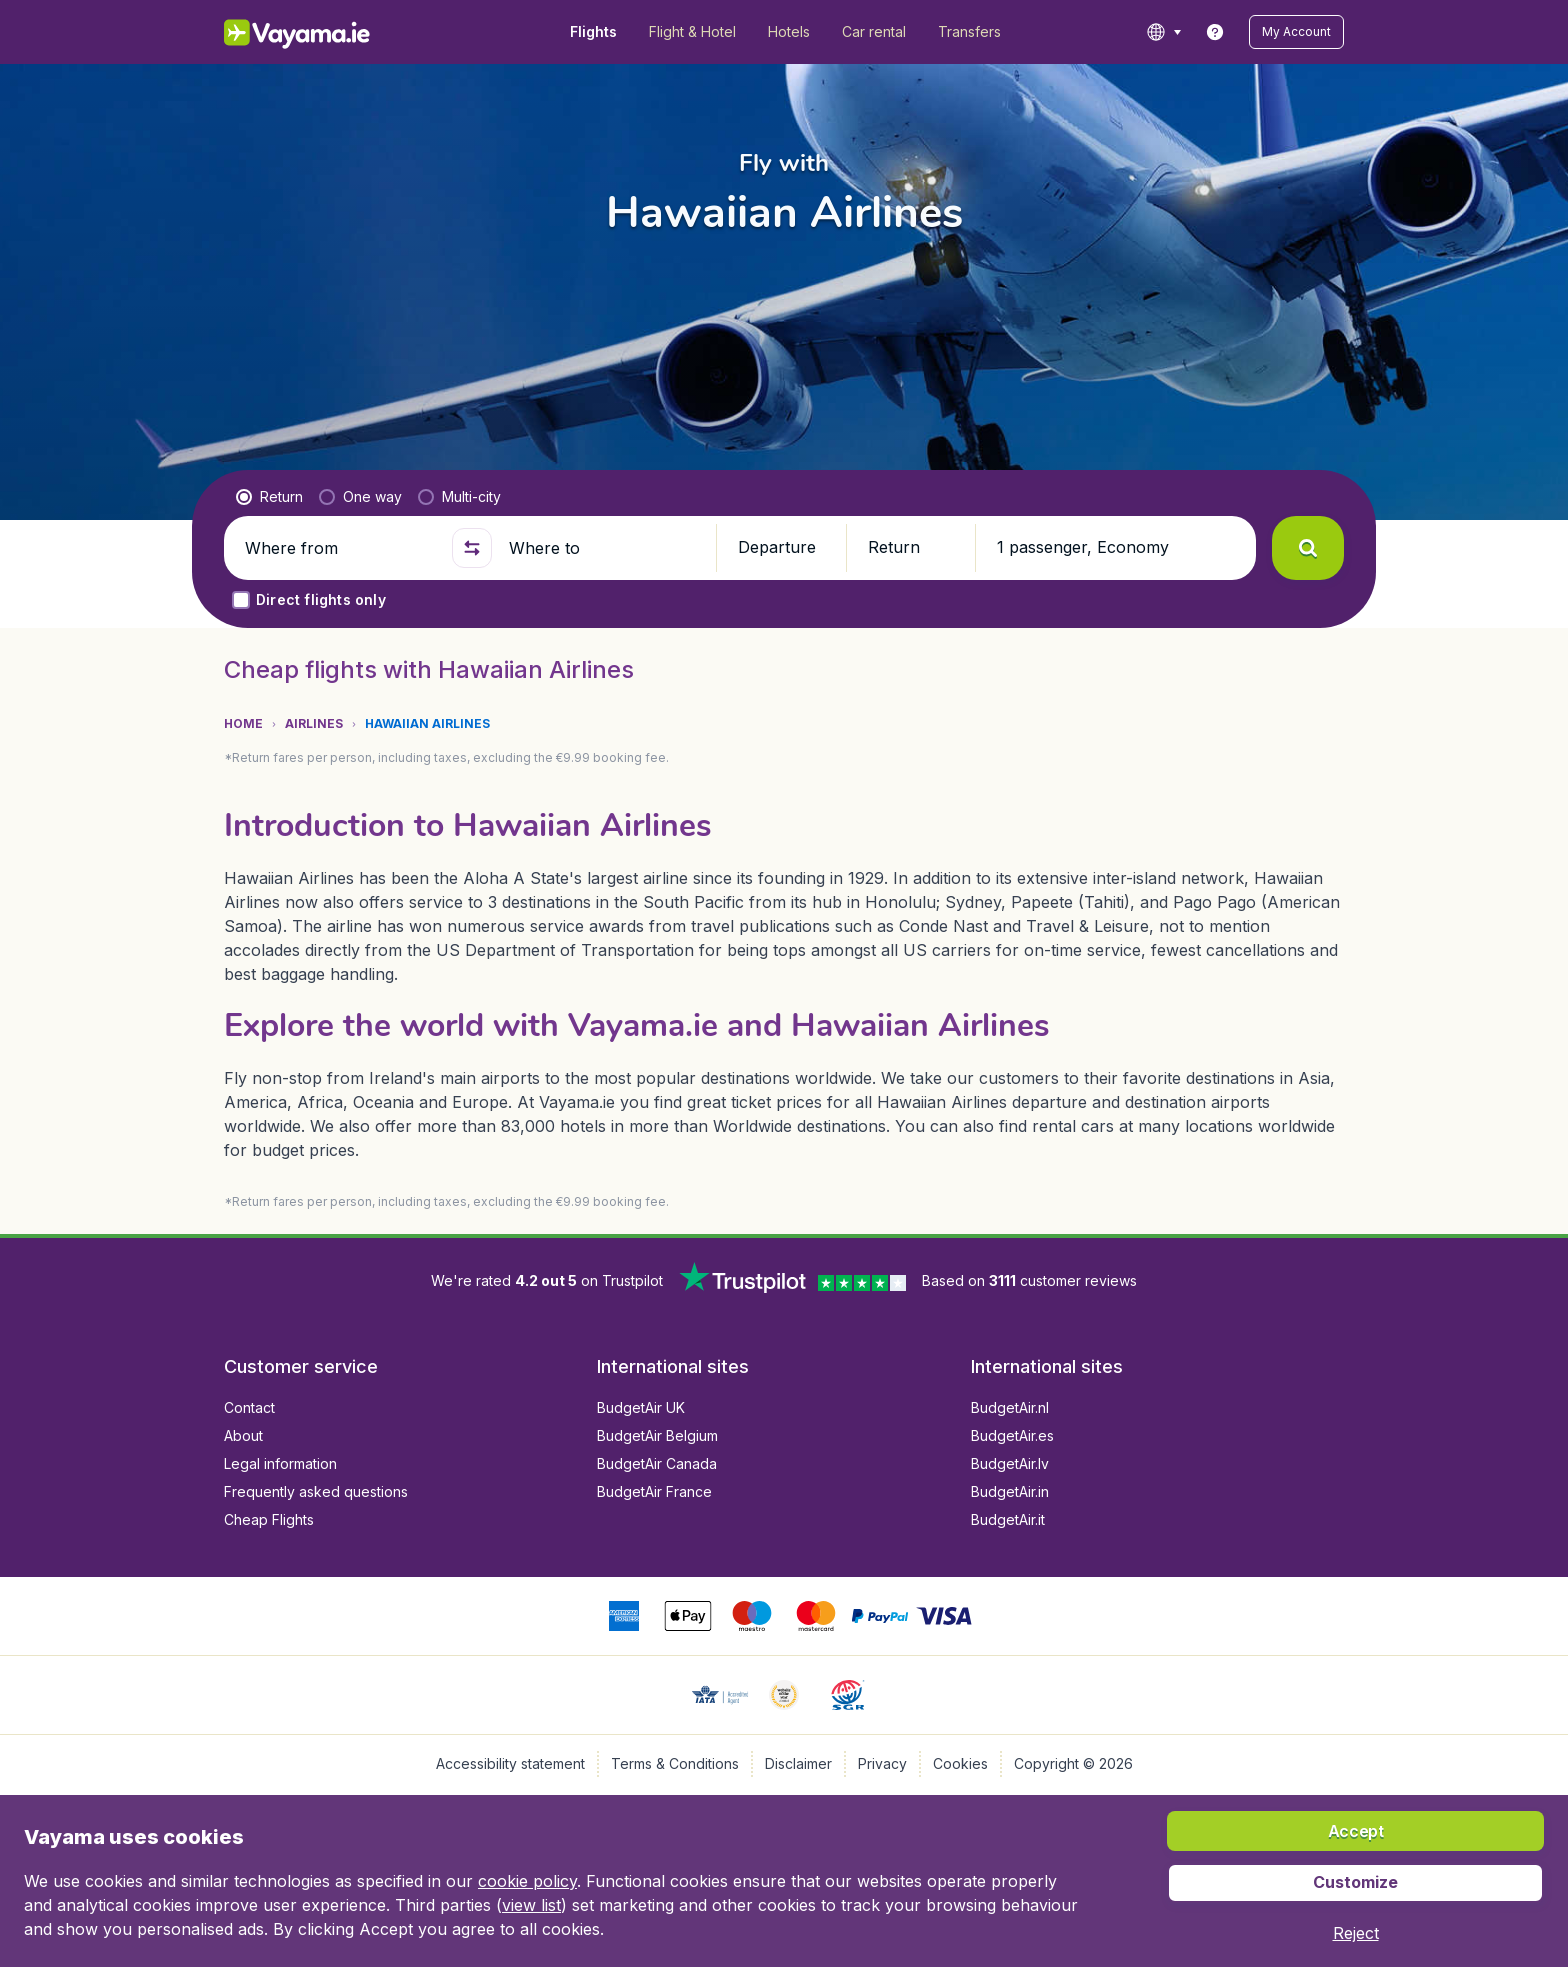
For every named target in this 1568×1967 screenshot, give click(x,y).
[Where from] (340, 548)
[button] (1296, 32)
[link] (1215, 32)
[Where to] (604, 548)
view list (531, 1905)
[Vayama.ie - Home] (324, 32)
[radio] (269, 497)
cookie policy (527, 1881)
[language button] (1163, 32)
